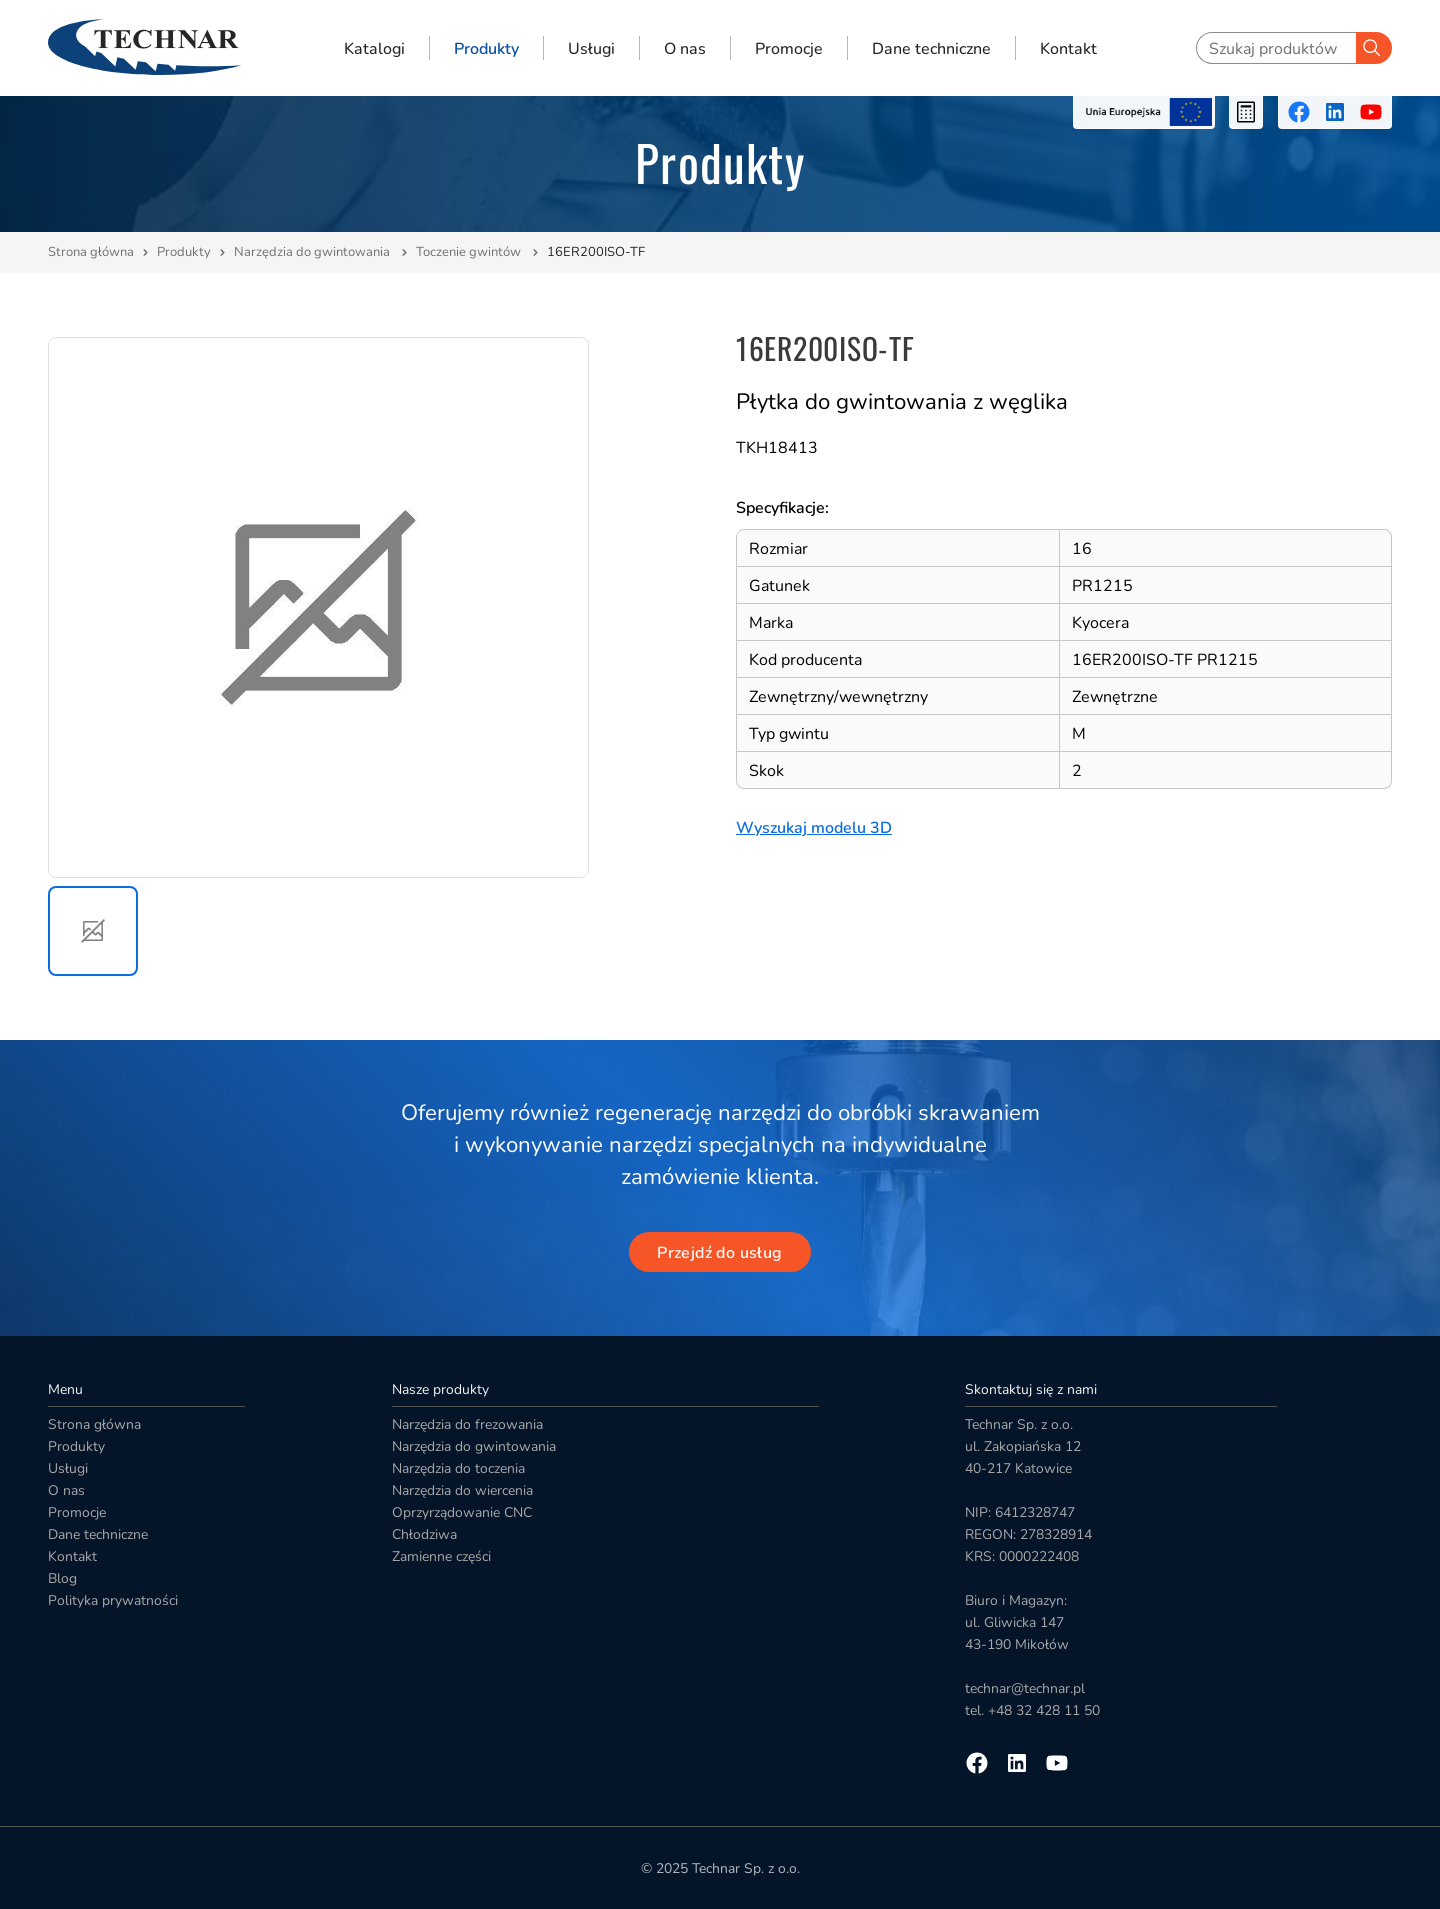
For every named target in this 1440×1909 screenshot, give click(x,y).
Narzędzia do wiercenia (462, 1490)
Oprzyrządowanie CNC (462, 1512)
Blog (62, 1578)
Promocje (789, 48)
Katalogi (374, 48)
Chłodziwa (424, 1534)
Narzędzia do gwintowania (313, 252)
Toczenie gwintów (470, 252)
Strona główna (91, 252)
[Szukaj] (1374, 48)
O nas (685, 48)
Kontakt (1068, 48)
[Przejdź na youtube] (1371, 112)
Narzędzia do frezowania (467, 1424)
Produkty (486, 48)
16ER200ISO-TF (596, 252)
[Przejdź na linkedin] (1335, 112)
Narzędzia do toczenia (458, 1468)
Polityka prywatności (113, 1600)
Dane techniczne (931, 48)
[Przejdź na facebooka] (1299, 112)
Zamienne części (441, 1556)
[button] (93, 931)
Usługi (591, 48)
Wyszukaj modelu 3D (814, 828)
